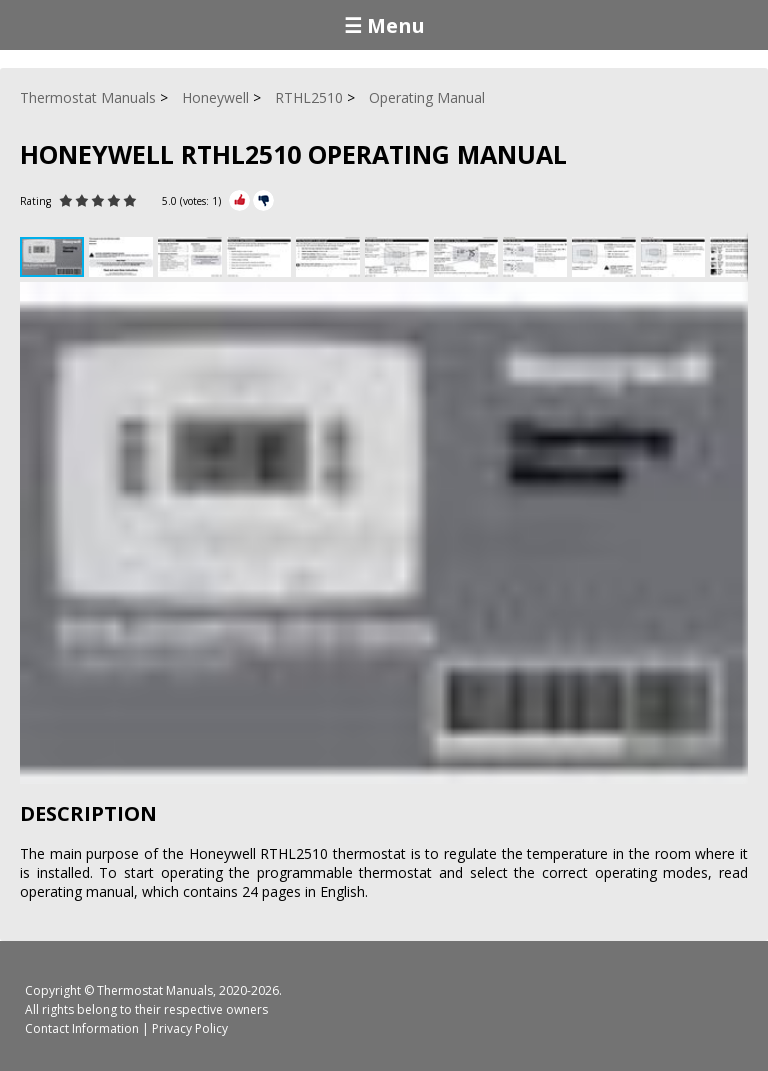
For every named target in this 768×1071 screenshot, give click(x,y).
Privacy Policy (190, 1028)
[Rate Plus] (239, 200)
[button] (123, 257)
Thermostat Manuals (155, 990)
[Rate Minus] (263, 200)
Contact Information (82, 1028)
